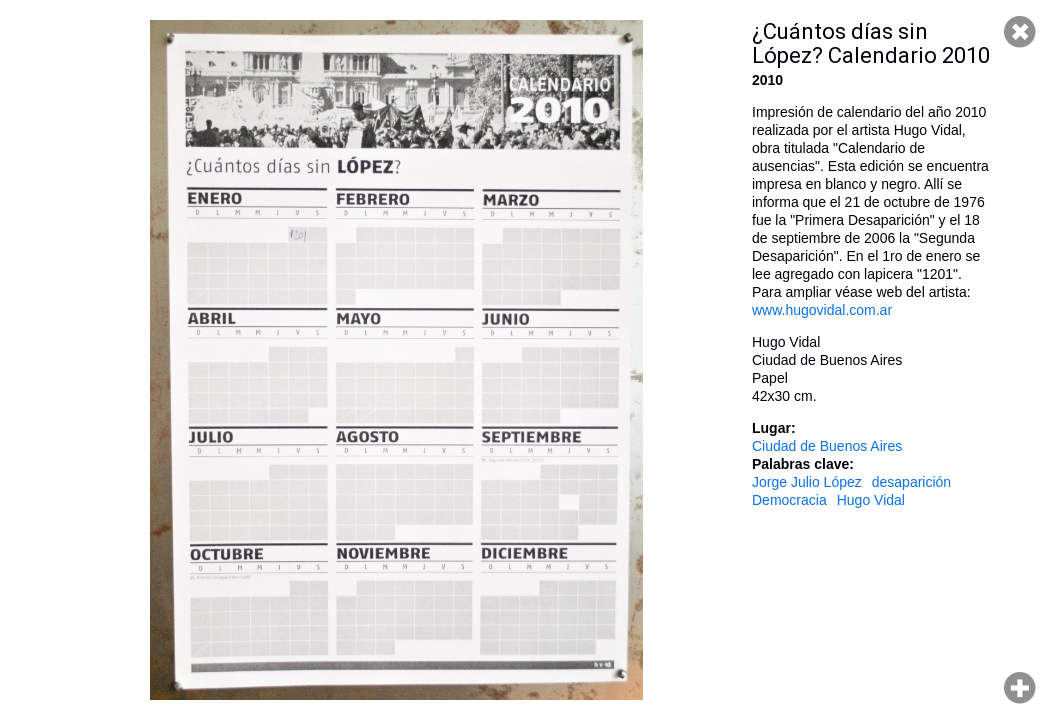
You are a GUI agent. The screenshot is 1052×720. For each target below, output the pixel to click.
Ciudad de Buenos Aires (827, 446)
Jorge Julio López (807, 482)
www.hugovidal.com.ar (822, 310)
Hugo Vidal (871, 500)
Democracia (789, 500)
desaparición (911, 482)
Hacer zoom (1020, 688)
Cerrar (1020, 32)
